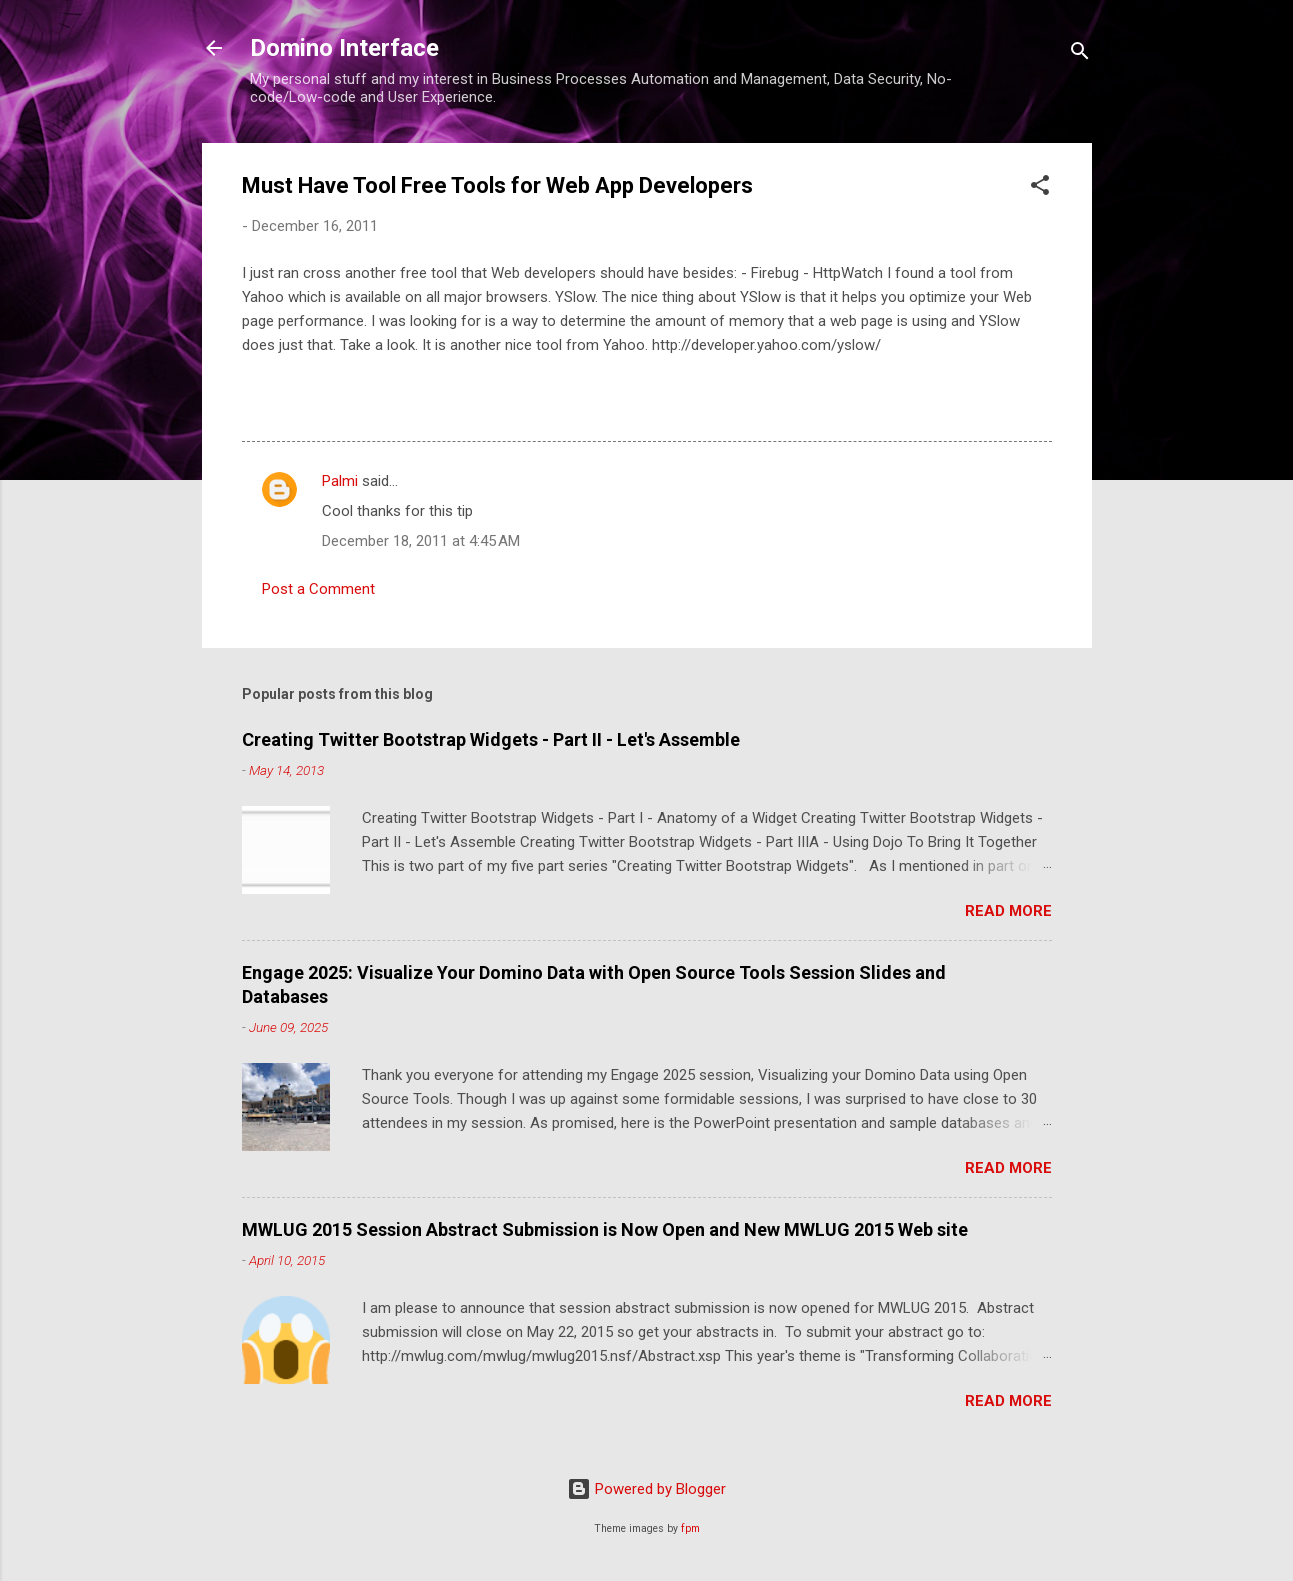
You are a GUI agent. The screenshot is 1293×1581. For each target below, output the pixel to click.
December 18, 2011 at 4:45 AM (421, 541)
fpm (690, 1528)
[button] (1040, 188)
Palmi (340, 481)
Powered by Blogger (646, 1489)
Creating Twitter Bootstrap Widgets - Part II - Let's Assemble (491, 739)
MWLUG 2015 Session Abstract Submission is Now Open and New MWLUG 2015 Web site (605, 1229)
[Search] (1080, 54)
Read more (1008, 911)
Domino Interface (344, 48)
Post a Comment (318, 589)
